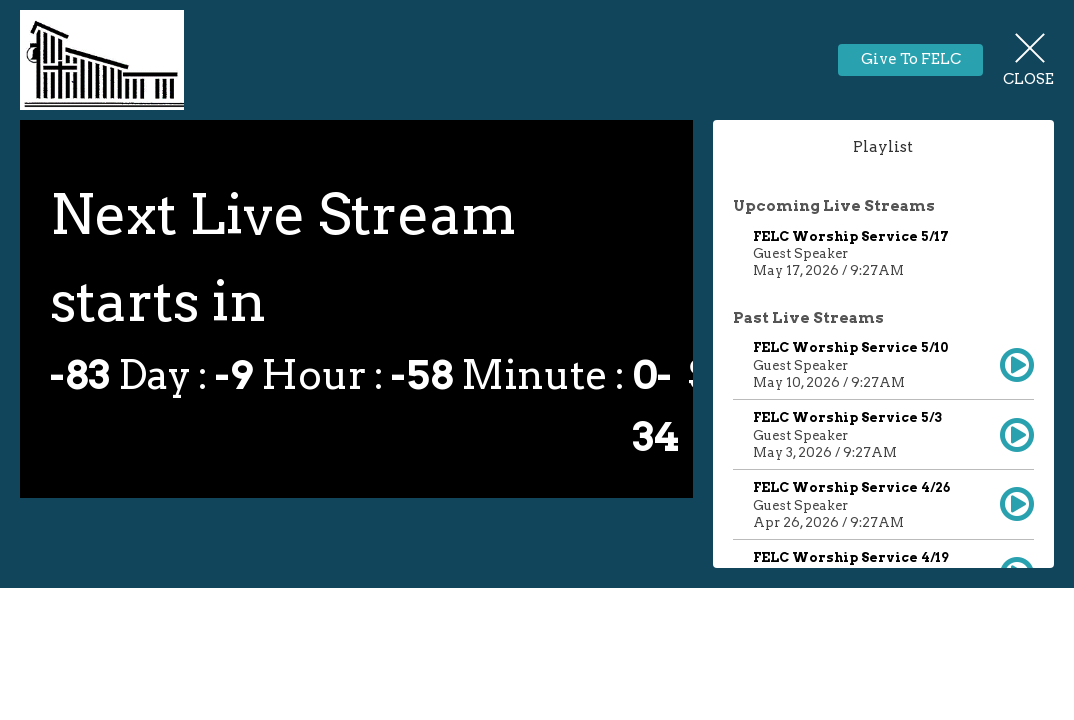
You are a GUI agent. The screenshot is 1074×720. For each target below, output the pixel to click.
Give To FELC (911, 59)
